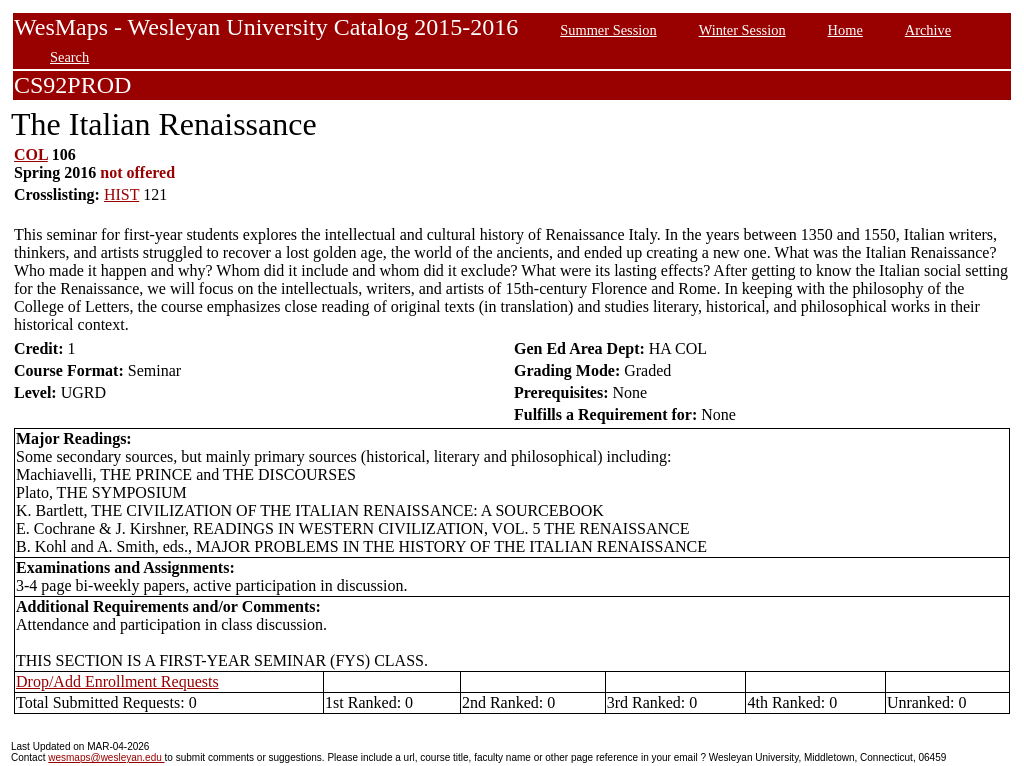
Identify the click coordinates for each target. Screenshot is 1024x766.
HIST (121, 194)
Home (845, 30)
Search (69, 57)
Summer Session (608, 30)
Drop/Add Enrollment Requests (117, 681)
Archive (928, 30)
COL (31, 154)
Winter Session (742, 30)
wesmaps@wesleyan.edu (106, 757)
